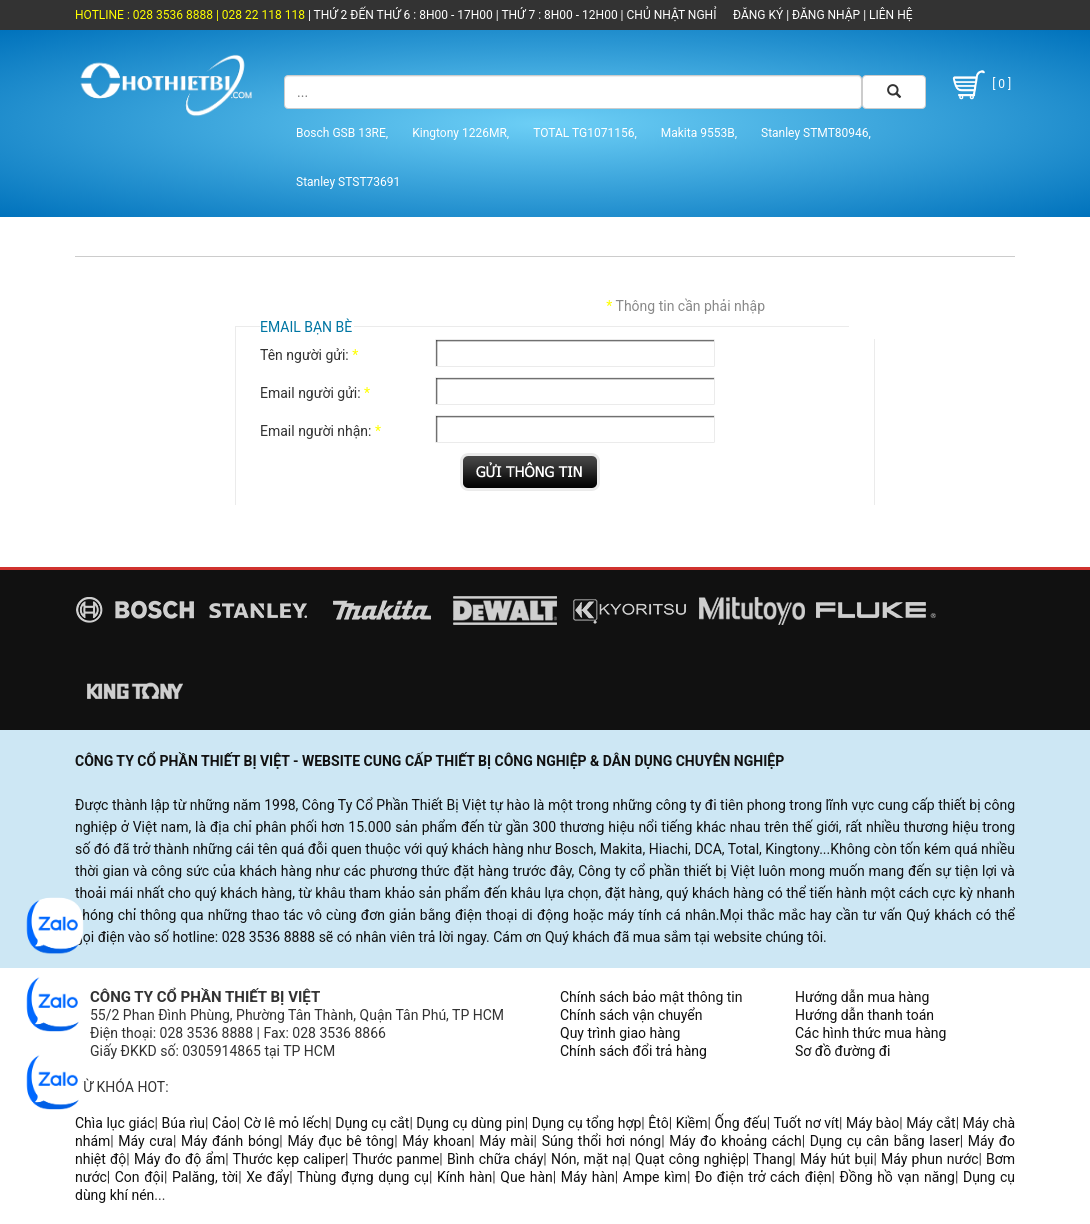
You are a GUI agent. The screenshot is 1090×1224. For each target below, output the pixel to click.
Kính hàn (464, 1177)
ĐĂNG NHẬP (826, 15)
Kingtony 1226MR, (460, 133)
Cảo (224, 1123)
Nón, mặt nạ (589, 1159)
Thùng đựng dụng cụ (363, 1177)
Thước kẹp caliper (289, 1159)
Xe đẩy (267, 1177)
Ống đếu (740, 1123)
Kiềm (692, 1123)
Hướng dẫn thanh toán (864, 1015)
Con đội (139, 1177)
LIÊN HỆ (889, 15)
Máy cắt (930, 1123)
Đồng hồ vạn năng (897, 1177)
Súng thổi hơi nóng (602, 1141)
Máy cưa (145, 1141)
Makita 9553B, (699, 133)
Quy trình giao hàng (620, 1033)
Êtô (658, 1123)
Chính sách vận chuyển (631, 1015)
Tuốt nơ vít (806, 1123)
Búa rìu (184, 1123)
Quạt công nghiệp (690, 1159)
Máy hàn (588, 1177)
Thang (772, 1159)
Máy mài (506, 1141)
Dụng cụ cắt (372, 1123)
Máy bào (872, 1123)
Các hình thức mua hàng (870, 1033)
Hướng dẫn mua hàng (862, 997)
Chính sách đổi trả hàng (633, 1051)
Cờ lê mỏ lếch (286, 1123)
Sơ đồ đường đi (842, 1051)
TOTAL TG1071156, (585, 133)
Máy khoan (436, 1141)
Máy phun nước (929, 1159)
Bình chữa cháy (495, 1159)
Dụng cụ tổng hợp (587, 1123)
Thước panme (395, 1159)
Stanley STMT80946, (816, 133)
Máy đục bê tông (340, 1141)
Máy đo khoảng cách (735, 1141)
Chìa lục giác (115, 1123)
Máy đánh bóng (230, 1141)
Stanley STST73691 (348, 182)
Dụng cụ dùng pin (470, 1123)
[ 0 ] (980, 85)
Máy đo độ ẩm (179, 1159)
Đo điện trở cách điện (763, 1177)
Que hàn (526, 1177)
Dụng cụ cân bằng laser (885, 1141)
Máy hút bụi (837, 1159)
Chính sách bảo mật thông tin (651, 997)
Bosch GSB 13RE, (342, 133)
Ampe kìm (655, 1177)
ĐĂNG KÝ (758, 15)
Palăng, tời (205, 1177)
